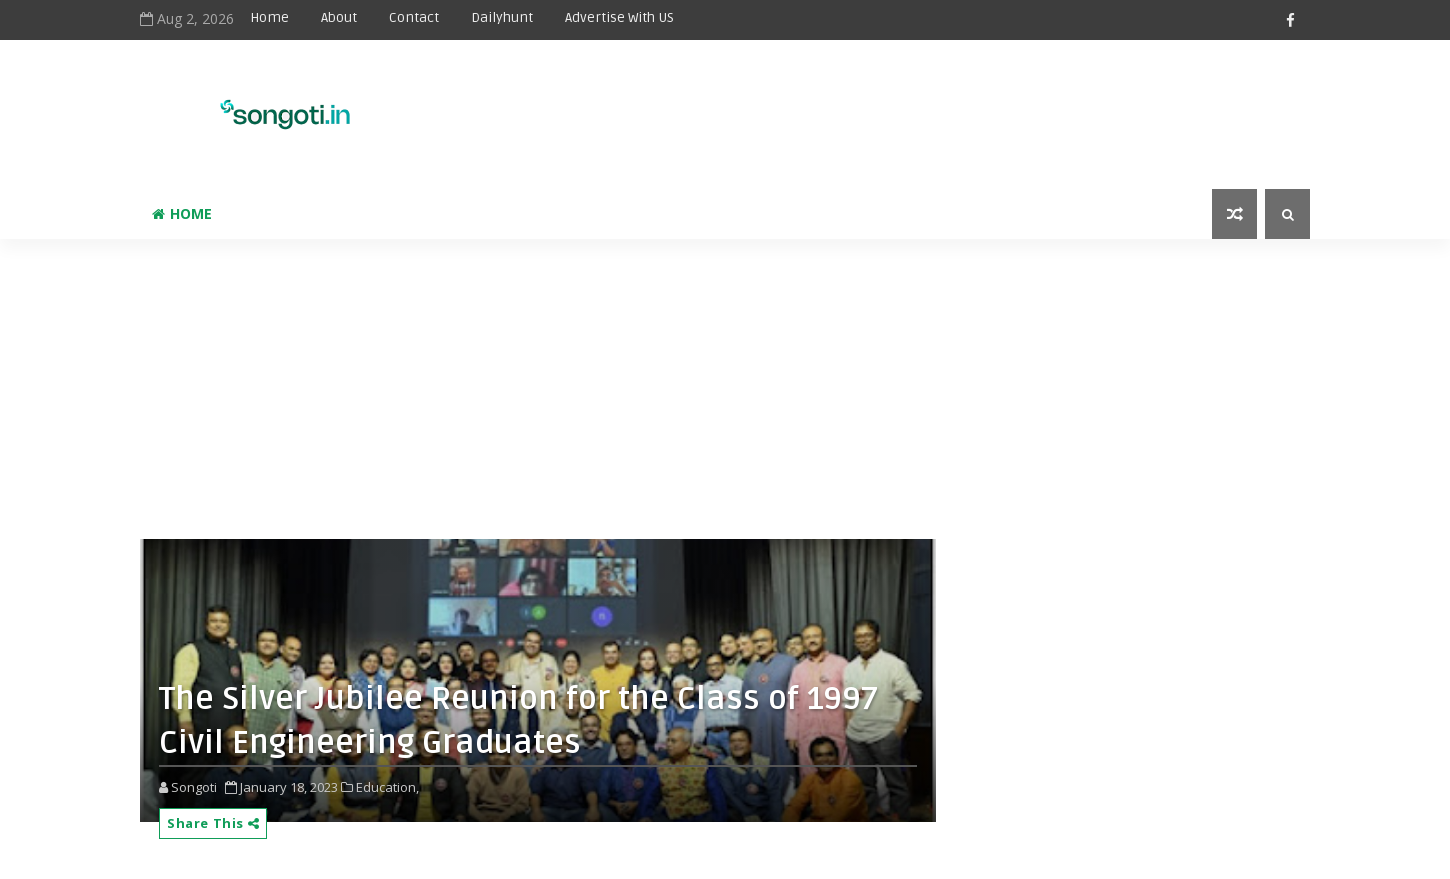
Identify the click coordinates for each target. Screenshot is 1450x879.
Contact (414, 17)
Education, (387, 787)
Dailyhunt (502, 17)
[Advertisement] (814, 102)
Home (269, 17)
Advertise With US (619, 17)
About (339, 17)
